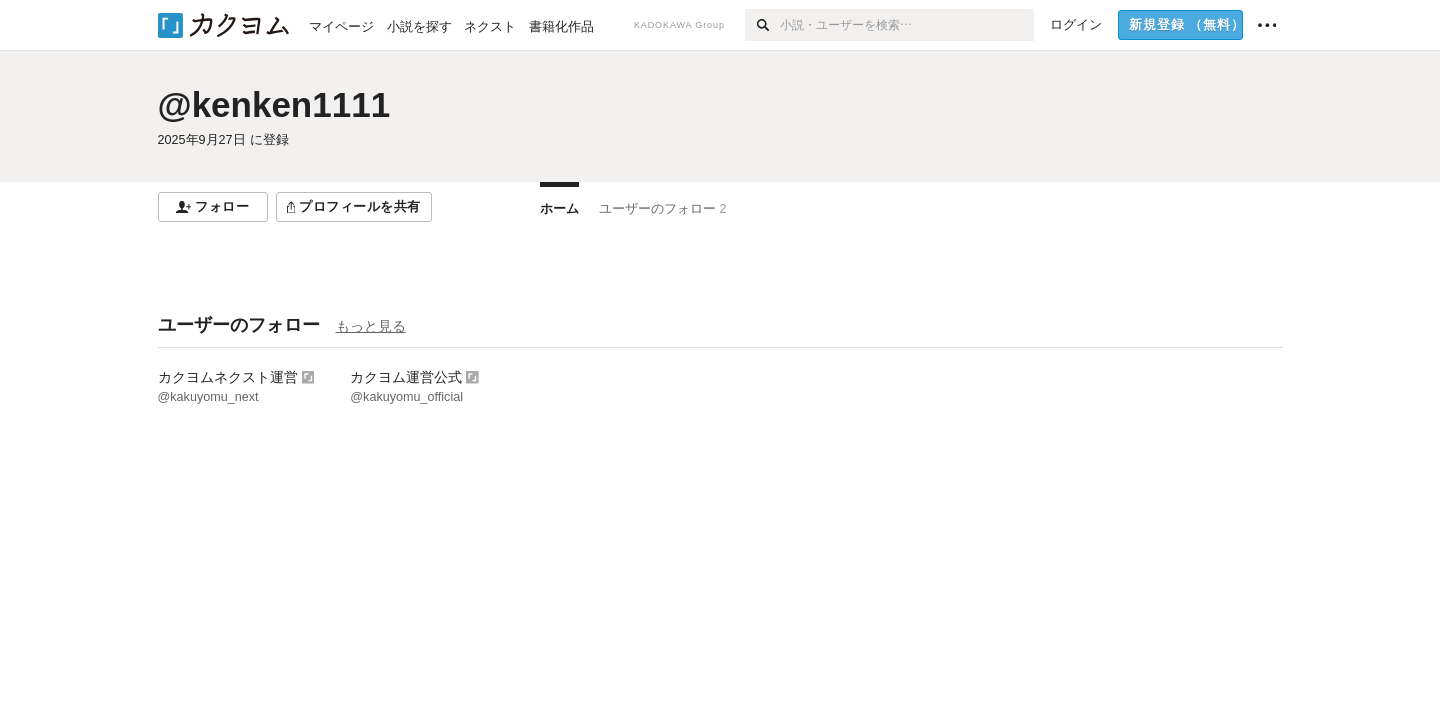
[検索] (762, 25)
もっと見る (371, 326)
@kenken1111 (274, 104)
